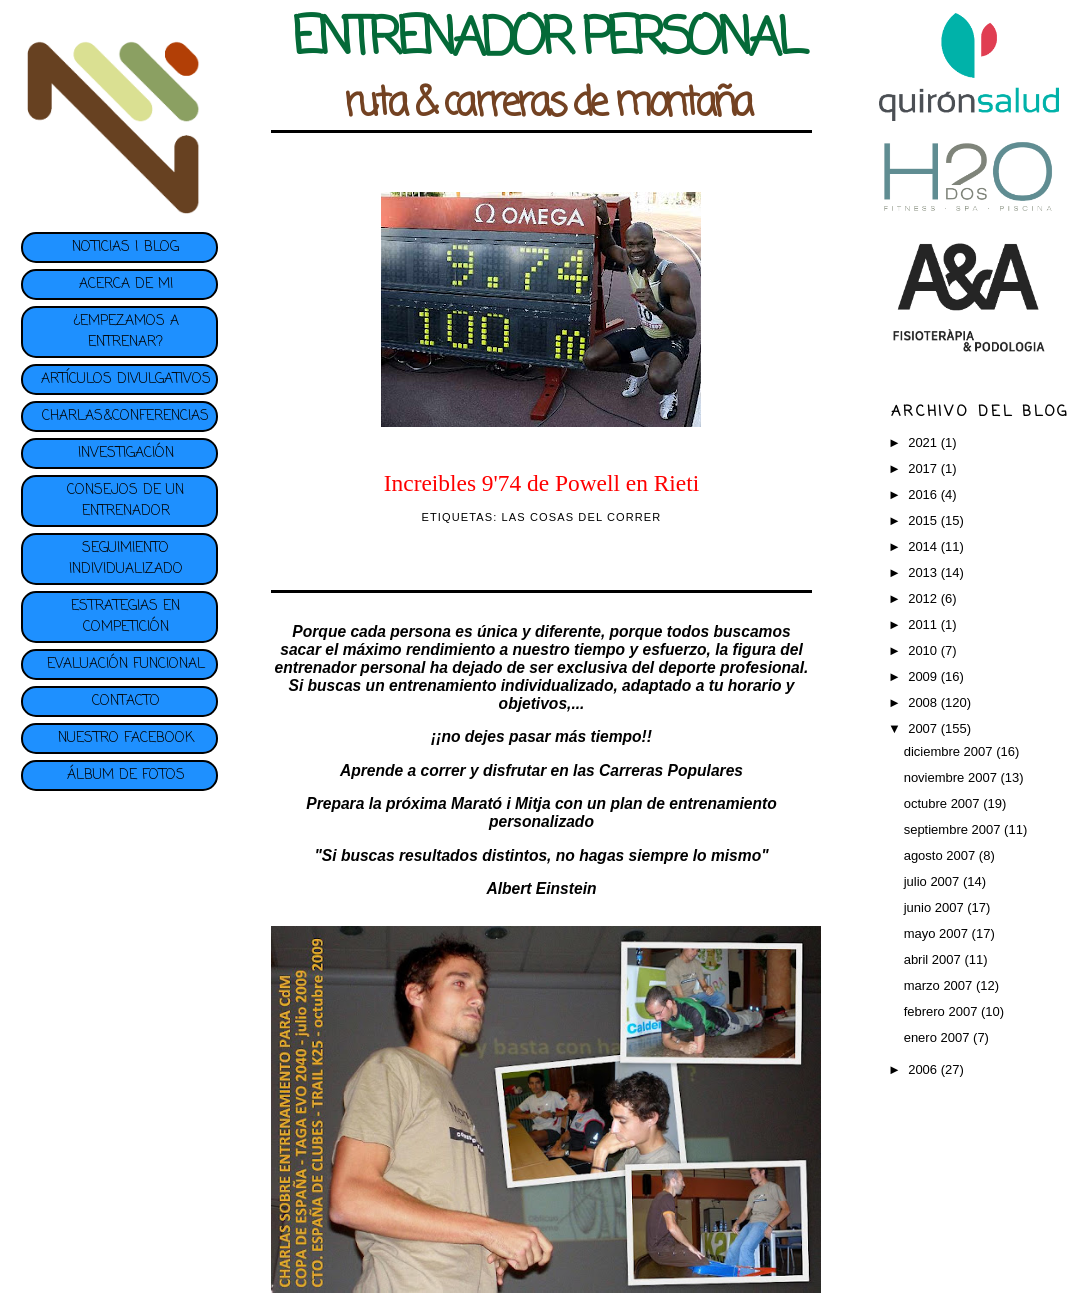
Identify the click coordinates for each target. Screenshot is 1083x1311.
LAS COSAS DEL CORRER (582, 517)
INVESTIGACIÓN (126, 453)
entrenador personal (350, 667)
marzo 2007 (940, 985)
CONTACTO (126, 701)
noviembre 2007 (952, 777)
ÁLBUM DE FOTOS (126, 775)
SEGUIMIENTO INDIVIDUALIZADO (126, 559)
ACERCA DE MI (126, 284)
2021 (924, 442)
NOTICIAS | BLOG (125, 247)
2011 (924, 624)
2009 (924, 676)
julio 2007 (933, 881)
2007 (924, 728)
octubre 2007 (944, 803)
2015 (924, 520)
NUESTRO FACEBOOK (126, 738)
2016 (924, 494)
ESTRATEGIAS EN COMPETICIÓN (125, 617)
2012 (924, 598)
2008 (924, 702)
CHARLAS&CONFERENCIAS (125, 416)
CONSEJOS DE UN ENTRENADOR (125, 501)
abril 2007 (934, 959)
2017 (924, 468)
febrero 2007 (942, 1011)
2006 (924, 1069)
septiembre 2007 (954, 829)
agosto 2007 (941, 855)
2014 (924, 546)
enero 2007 (938, 1037)
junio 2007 (936, 907)
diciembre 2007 (950, 751)
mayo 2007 (938, 933)
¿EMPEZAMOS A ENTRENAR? (126, 332)
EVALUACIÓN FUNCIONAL (126, 664)
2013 (924, 572)
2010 (924, 650)
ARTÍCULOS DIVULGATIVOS (126, 379)
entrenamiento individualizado (501, 685)
